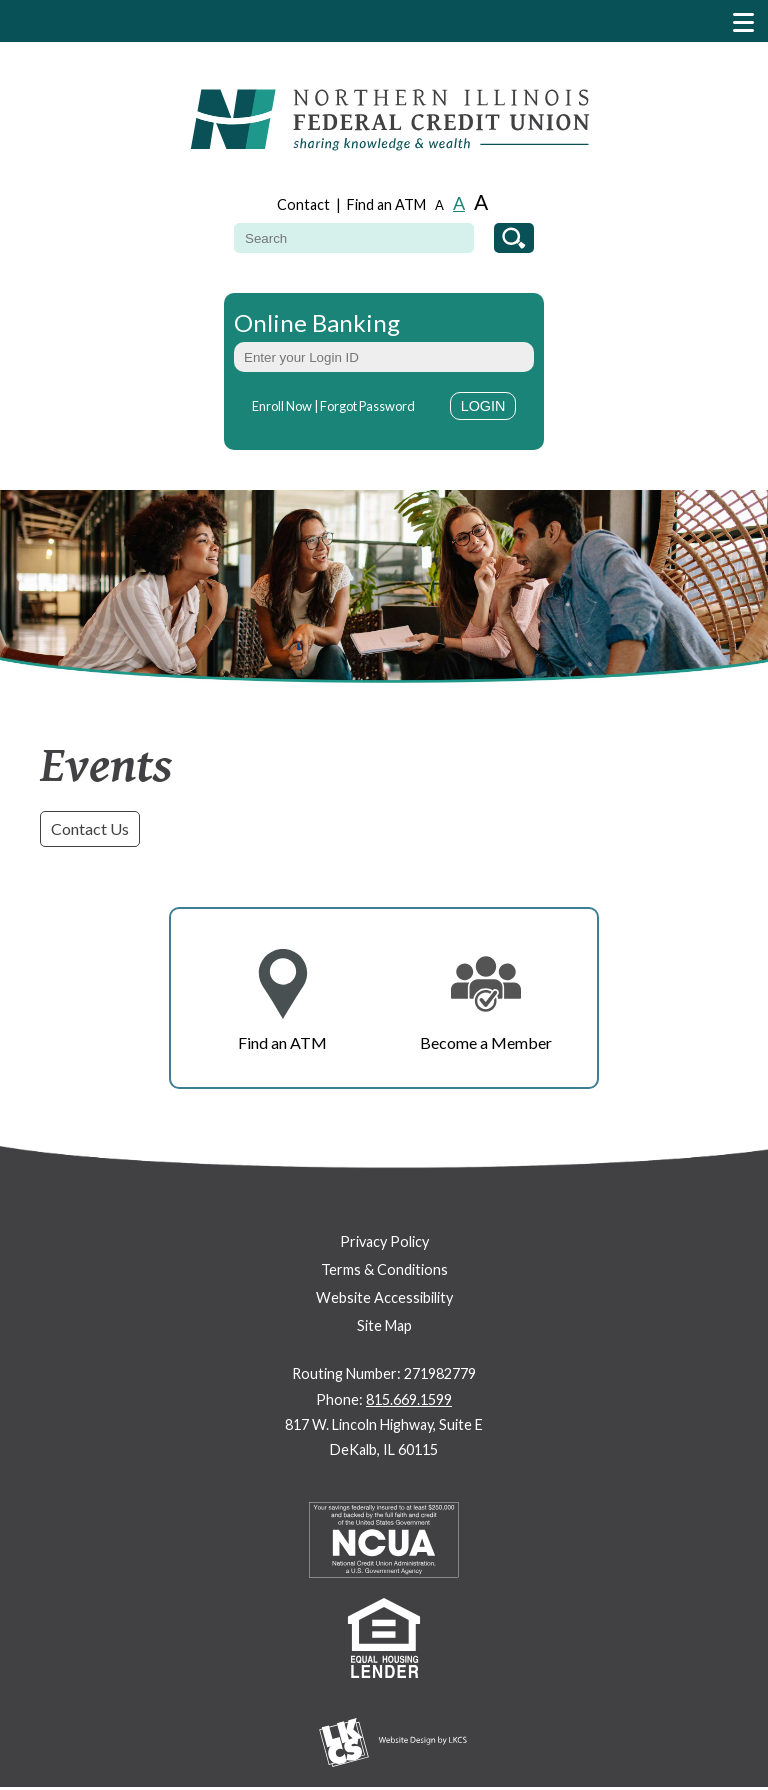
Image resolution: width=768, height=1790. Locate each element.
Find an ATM (386, 204)
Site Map (384, 1325)
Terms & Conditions (384, 1269)
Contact (303, 204)
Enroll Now (282, 406)
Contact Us (90, 828)
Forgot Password (367, 406)
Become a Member (486, 1042)
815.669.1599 (409, 1399)
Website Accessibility (384, 1297)
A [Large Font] (481, 201)
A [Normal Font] (459, 203)
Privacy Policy (384, 1241)
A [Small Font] (439, 205)
